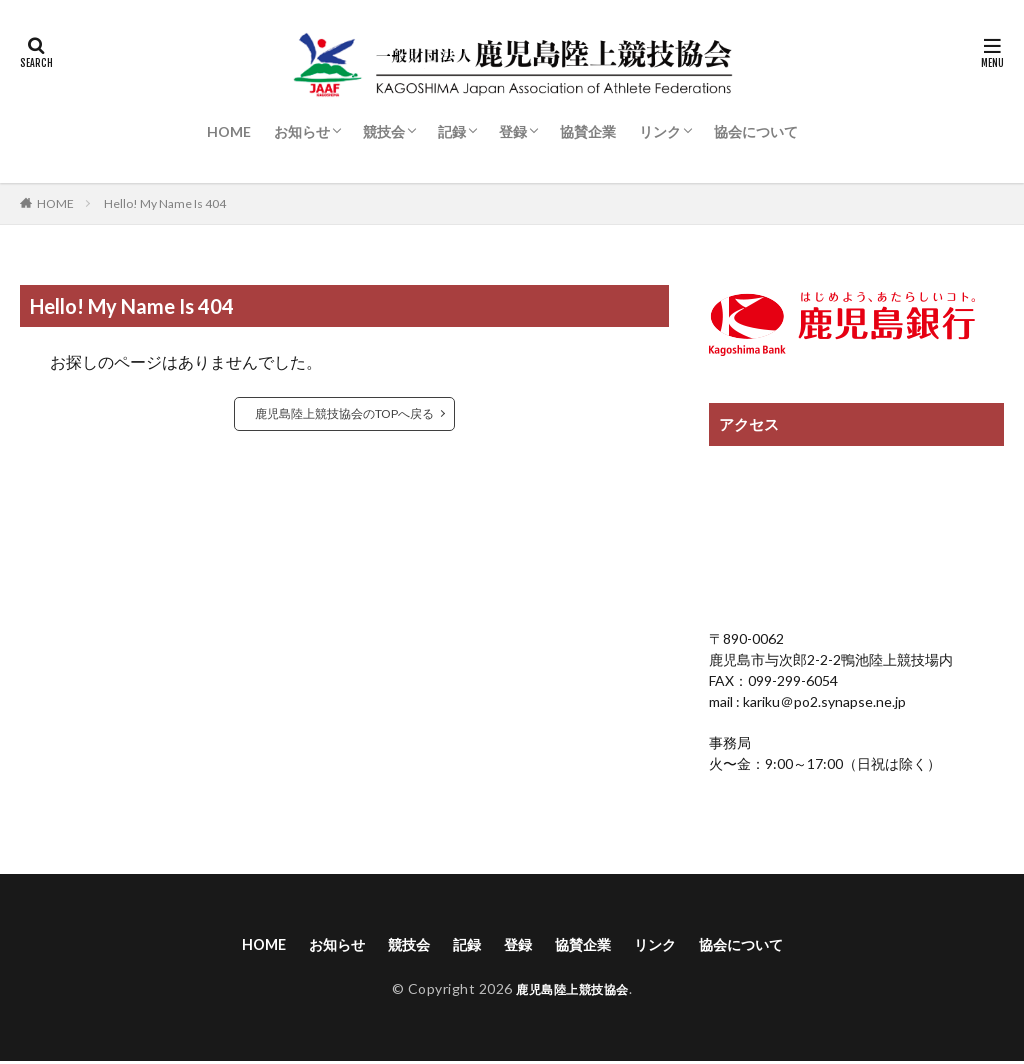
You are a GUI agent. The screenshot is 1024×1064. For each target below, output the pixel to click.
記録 (452, 131)
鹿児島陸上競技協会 (572, 991)
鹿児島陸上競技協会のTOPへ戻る (344, 413)
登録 (513, 131)
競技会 (384, 131)
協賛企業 (588, 131)
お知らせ (302, 131)
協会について (756, 131)
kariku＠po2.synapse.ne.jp (823, 701)
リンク (660, 131)
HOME (229, 131)
